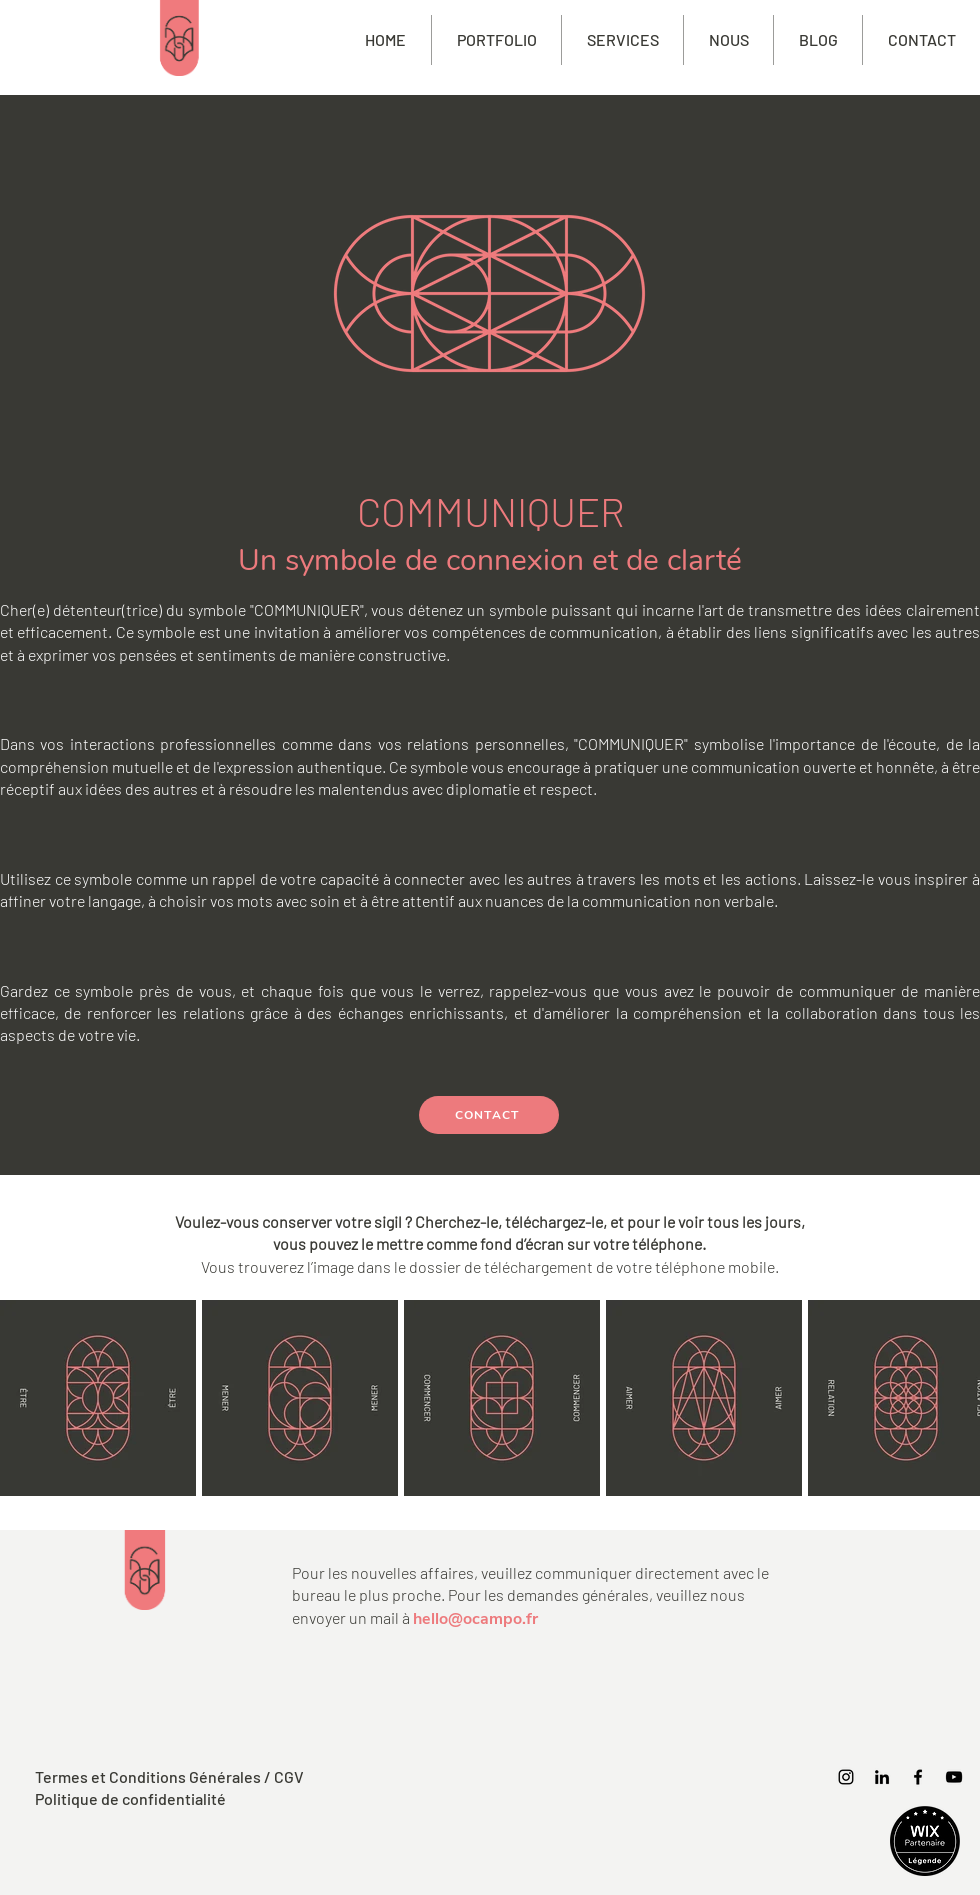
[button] (622, 40)
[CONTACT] (489, 1115)
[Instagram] (846, 1777)
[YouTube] (954, 1777)
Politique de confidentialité (130, 1798)
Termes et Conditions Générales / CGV (169, 1776)
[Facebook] (918, 1777)
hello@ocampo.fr (475, 1619)
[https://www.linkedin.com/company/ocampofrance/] (882, 1777)
